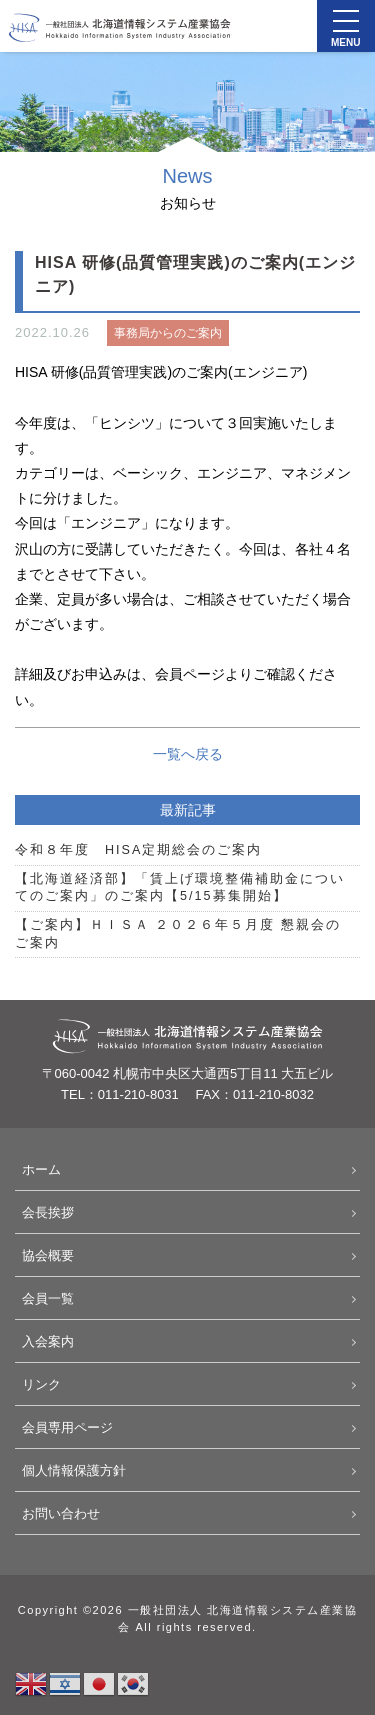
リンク (41, 1384)
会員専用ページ (67, 1427)
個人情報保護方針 (74, 1470)
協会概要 (48, 1255)
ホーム (41, 1169)
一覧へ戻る (188, 754)
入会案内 (48, 1341)
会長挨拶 (48, 1212)
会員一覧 (48, 1298)
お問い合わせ (61, 1513)
